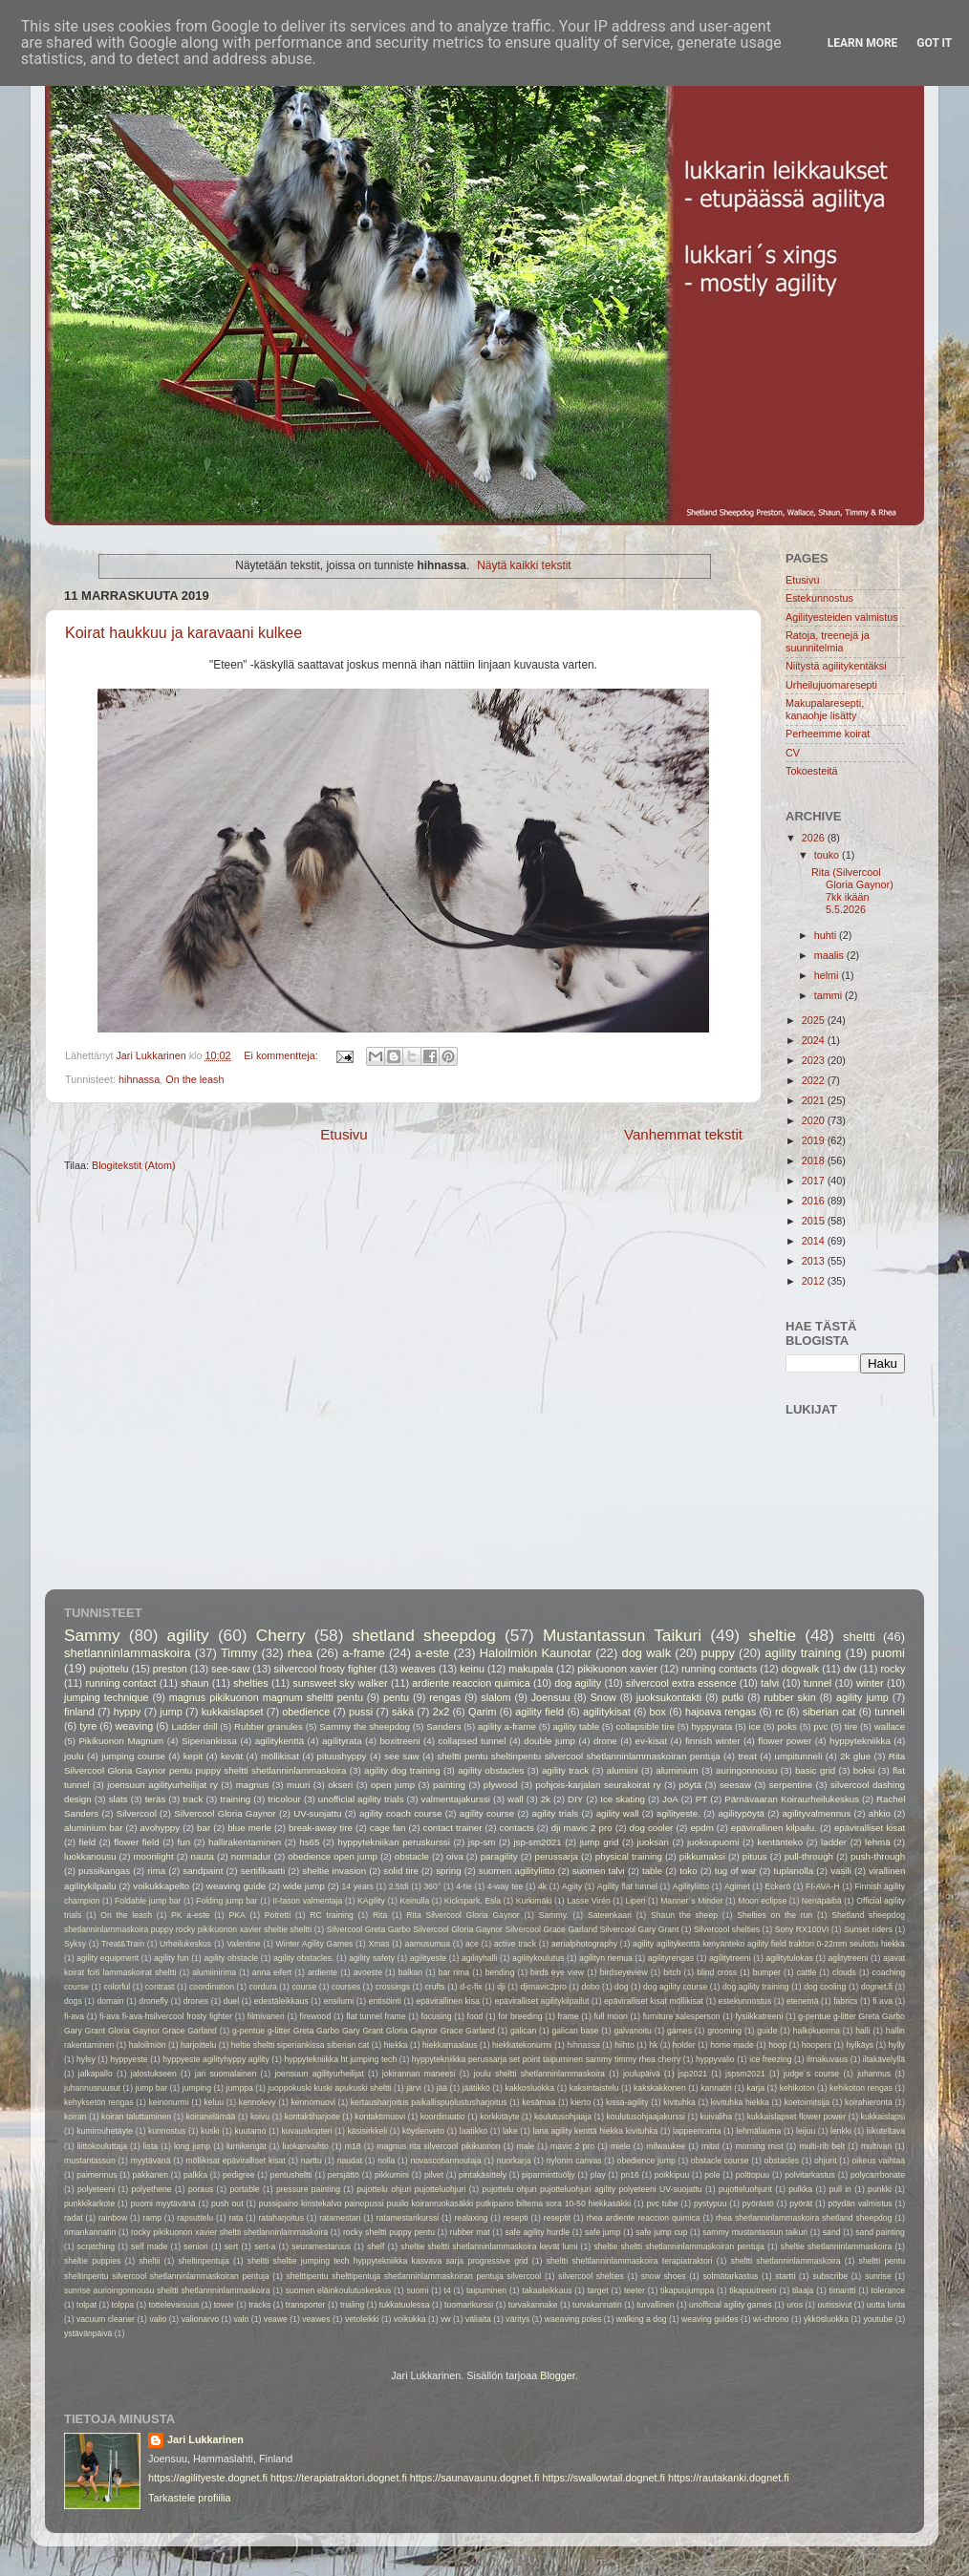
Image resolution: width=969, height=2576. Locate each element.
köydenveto (423, 2131)
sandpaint (203, 1870)
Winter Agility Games (315, 1943)
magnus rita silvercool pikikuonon (438, 2146)
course (303, 1986)
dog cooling (825, 1986)
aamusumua (427, 1943)
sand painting (880, 2232)
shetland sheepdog (424, 1635)
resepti (516, 2218)
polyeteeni (96, 2189)
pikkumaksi (702, 1856)
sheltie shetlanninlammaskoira (836, 2246)
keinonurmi (168, 2102)
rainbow (112, 2218)
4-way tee (505, 1886)
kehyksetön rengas (99, 2102)
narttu (311, 2160)
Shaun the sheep (684, 1915)
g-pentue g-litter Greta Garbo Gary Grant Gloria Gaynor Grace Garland (363, 2030)
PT (701, 1799)
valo (241, 2319)
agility (188, 1635)
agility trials (555, 1813)
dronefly (153, 2001)
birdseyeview (624, 1972)
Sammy (92, 1635)
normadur (251, 1856)
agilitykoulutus (538, 1958)
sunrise (878, 2276)
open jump (393, 1784)
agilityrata (342, 1740)
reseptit (557, 2218)
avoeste (368, 1972)
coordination (211, 1986)
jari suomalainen (226, 2073)
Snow (603, 1697)
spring (448, 1870)
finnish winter (713, 1740)
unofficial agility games (730, 2305)
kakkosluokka (529, 2088)
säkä (403, 1711)
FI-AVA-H (823, 1886)
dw (849, 1668)
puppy (718, 1653)
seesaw (735, 1784)
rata (235, 2218)
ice (755, 1726)
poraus (200, 2189)
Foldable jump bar (148, 1900)
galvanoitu (633, 2030)
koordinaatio (442, 2116)
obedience (306, 1711)
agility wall (617, 1813)
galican (523, 2030)
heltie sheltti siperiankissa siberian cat (300, 2045)
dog (621, 1986)
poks (787, 1726)
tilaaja (803, 2290)
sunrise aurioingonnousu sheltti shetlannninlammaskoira (166, 2290)
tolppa (123, 2305)
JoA (670, 1799)
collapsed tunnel (472, 1740)
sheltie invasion (334, 1870)
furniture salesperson (682, 2016)
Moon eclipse (762, 1900)
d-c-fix (471, 1986)
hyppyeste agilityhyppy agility (215, 2059)
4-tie (464, 1886)
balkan (410, 1972)
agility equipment (107, 1958)
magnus (252, 1784)
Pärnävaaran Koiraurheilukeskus (791, 1799)
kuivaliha (716, 2116)
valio (157, 2319)
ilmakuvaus (827, 2059)
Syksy (75, 1943)
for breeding (520, 2016)
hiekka (396, 2045)
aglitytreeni (849, 1958)
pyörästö (758, 2203)
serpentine (790, 1784)
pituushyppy (342, 1756)
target (598, 2290)
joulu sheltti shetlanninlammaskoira (538, 2073)
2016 (815, 1200)
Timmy (239, 1653)
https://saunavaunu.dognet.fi (475, 2477)
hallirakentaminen (244, 1842)
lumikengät (246, 2146)
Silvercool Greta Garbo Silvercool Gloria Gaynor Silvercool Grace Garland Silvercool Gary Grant (503, 1929)
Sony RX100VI (802, 1929)
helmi (828, 975)
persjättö (343, 2175)
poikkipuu (672, 2175)
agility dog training (402, 1770)
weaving (135, 1726)
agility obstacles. (303, 1958)
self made (149, 2246)
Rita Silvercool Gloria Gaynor (462, 1915)
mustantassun (90, 2160)
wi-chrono (770, 2319)
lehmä (877, 1842)
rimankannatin (90, 2232)
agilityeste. (678, 1813)
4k (542, 1886)
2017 (815, 1180)
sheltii (149, 2261)
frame (568, 2016)
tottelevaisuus (174, 2305)
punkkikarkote (89, 2203)
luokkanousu (90, 1856)
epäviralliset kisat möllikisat (653, 2001)
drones (195, 2001)
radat (73, 2218)
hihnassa (139, 1079)
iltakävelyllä (884, 2059)
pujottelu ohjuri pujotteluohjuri (410, 2189)
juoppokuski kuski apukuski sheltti (329, 2088)
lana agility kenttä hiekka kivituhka (595, 2131)
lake (510, 2131)
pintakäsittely (482, 2175)
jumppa (239, 2088)
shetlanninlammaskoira (127, 1653)
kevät (232, 1756)
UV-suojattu (317, 1813)
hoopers (816, 2045)
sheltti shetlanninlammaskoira (786, 2261)
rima (156, 1870)
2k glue (855, 1756)
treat (747, 1756)
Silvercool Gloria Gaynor (224, 1813)
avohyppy (160, 1827)
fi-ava (74, 2016)
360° (432, 1886)
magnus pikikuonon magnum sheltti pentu (266, 1697)
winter (870, 1683)
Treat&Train (122, 1943)
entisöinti (385, 2001)
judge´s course (811, 2073)
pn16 (630, 2175)
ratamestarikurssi (408, 2218)
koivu (259, 2116)
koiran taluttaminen (136, 2116)
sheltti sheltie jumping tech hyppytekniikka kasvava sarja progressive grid (388, 2261)
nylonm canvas (574, 2160)
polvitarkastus (810, 2175)
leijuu (805, 2131)
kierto (581, 2102)
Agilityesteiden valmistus (842, 617)
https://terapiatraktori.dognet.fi (338, 2477)
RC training (332, 1915)
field (87, 1842)
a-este (432, 1653)
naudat (349, 2160)
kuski (210, 2131)
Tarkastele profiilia (189, 2497)
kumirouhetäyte (104, 2131)
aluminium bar (93, 1827)
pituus (755, 1856)
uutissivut (834, 2305)
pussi (361, 1711)
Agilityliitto (691, 1886)
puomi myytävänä (163, 2203)
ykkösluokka (826, 2319)
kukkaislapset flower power (796, 2116)
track (193, 1799)
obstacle (412, 1856)
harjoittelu (198, 2045)
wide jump (304, 1886)
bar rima (454, 1972)
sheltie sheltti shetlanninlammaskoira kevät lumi (488, 2246)
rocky (893, 1668)
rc (779, 1711)
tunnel (817, 1683)
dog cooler (652, 1827)
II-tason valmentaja (307, 1900)
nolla (386, 2160)
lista (150, 2146)
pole (712, 2175)
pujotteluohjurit (745, 2189)
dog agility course (675, 1986)
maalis (830, 955)
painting (449, 1784)
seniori (195, 2246)
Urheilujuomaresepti (831, 685)
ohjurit (825, 2160)
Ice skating (622, 1799)
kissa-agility (627, 2102)
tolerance (888, 2290)
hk (653, 2045)
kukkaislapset (233, 1711)
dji (501, 1986)
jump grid (599, 1842)
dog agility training (755, 1986)
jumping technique (106, 1697)
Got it (934, 43)
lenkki (840, 2131)
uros (794, 2305)
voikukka (410, 2319)
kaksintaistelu (594, 2088)
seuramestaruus (321, 2246)
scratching (96, 2246)
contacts (517, 1827)
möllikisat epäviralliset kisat (235, 2160)
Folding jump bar (227, 1900)
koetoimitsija (807, 2102)
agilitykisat (607, 1711)
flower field (136, 1842)
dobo (590, 1986)
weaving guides (710, 2319)
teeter (634, 2290)
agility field (539, 1711)
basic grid (815, 1770)
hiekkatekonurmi (522, 2045)
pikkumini (392, 2175)
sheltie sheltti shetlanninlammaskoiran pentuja (678, 2246)
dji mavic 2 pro (582, 1827)
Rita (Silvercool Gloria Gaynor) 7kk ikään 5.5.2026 (852, 890)
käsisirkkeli (367, 2131)
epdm (701, 1827)
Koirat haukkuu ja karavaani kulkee (183, 633)
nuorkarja (514, 2160)
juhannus (874, 2073)
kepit (193, 1756)
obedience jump (646, 2160)
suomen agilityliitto (517, 1870)
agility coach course (400, 1813)
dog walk (646, 1653)
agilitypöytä (741, 1813)
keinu (472, 1668)
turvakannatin (597, 2305)
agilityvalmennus (816, 1813)
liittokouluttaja (102, 2146)
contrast (160, 1986)
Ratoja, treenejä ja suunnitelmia (828, 641)
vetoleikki (361, 2319)
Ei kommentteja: (282, 1055)
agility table (575, 1726)
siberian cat (829, 1711)
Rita (380, 1915)
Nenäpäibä (822, 1900)
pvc (820, 1726)
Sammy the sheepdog (364, 1726)
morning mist (759, 2146)
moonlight (154, 1856)
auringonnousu (746, 1770)
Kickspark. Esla (472, 1900)
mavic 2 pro (572, 2146)
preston (170, 1668)
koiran (75, 2116)
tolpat (86, 2305)
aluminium (677, 1770)
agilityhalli (479, 1958)
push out (227, 2203)
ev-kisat (651, 1740)
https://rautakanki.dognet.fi (728, 2477)
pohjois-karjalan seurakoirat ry (597, 1784)
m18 (353, 2146)
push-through (878, 1856)
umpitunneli (799, 1756)
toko (688, 1870)
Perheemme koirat (828, 733)
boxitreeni (399, 1740)
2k (545, 1799)
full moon (610, 2016)
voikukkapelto (161, 1886)
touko (828, 855)
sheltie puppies (92, 2261)
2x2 (441, 1711)
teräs (155, 1799)
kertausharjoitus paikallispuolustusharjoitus (429, 2102)
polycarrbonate (878, 2175)
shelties (251, 1683)
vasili (840, 1870)
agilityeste (428, 1958)
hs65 (309, 1842)
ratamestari (339, 2218)
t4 (447, 2290)
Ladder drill (194, 1726)
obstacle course (720, 2160)
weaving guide (236, 1886)
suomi (417, 2290)
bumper (767, 1972)
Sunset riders (868, 1929)
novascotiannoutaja (445, 2160)
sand (832, 2232)
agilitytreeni (730, 1958)
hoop (777, 2045)
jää (442, 2088)
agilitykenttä (279, 1740)
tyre (88, 1726)
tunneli (889, 1711)
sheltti (859, 1636)
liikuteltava (886, 2131)
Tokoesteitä (812, 771)
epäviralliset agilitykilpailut (542, 2001)
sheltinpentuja (204, 2261)
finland (79, 1711)
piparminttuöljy (548, 2175)
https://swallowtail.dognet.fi (603, 2477)
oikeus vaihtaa (878, 2160)
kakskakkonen (660, 2088)
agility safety (372, 1958)
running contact (120, 1683)
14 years (358, 1886)
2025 (815, 1020)
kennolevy (257, 2102)
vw (446, 2319)
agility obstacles (491, 1770)
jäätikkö (476, 2088)
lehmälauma (758, 2131)
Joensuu (551, 1697)
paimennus (96, 2175)
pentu (396, 1697)
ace (472, 1943)
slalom (495, 1697)
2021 (815, 1100)
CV (793, 752)
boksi (864, 1770)
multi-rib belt (822, 2146)
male (525, 2146)
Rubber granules (268, 1726)
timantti (842, 2290)
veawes (316, 2319)
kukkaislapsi (883, 2116)
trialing (352, 2305)
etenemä (802, 2001)
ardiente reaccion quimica (470, 1683)
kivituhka (679, 2102)
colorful (116, 1986)
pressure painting (308, 2189)
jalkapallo (95, 2073)
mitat (710, 2146)
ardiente (322, 1972)
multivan (876, 2146)
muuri (298, 1784)
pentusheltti (291, 2175)
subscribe (830, 2276)
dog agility (577, 1683)
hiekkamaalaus (450, 2045)
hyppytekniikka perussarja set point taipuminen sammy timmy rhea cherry (546, 2059)
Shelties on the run (774, 1915)
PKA (236, 1915)
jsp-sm (482, 1842)
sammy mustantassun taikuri (755, 2232)
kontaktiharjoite (312, 2116)
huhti (826, 935)
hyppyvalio (715, 2059)
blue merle (249, 1827)
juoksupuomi (713, 1842)
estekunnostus (745, 2001)
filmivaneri (266, 2016)
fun (184, 1842)
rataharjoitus (280, 2218)
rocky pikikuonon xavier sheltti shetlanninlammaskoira (229, 2232)
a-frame (363, 1653)
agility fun (171, 1958)
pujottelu (109, 1668)
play (598, 2175)
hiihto (624, 2045)
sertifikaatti (263, 1870)
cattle (807, 1972)
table (652, 1870)
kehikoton (797, 2088)
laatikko (473, 2131)
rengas (445, 1697)
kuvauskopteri (306, 2131)
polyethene (151, 2189)
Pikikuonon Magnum (120, 1740)
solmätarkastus (730, 2276)
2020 (815, 1120)
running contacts (719, 1668)
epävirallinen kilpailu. (774, 1827)
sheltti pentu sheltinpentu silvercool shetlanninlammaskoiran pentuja (578, 1756)
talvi (770, 1683)
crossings (393, 1986)
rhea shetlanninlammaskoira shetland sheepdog (804, 2218)
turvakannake (533, 2305)
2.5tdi (399, 1886)
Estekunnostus (819, 598)
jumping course (133, 1756)
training (235, 1799)
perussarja (556, 1856)
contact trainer (453, 1827)
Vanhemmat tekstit (683, 1134)
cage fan (388, 1827)
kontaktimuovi (380, 2116)
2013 (815, 1261)
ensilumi (338, 2001)
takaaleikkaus (546, 2290)
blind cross (717, 1972)
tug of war (736, 1870)
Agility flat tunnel (627, 1886)
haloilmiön (147, 2045)
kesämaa (538, 2102)
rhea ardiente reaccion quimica (643, 2218)
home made (732, 2045)
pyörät (800, 2203)
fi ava (882, 2001)
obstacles (781, 2160)
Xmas (378, 1943)
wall (515, 1799)
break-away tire (321, 1827)
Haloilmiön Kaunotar (536, 1653)
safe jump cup (661, 2232)
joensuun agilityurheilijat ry (162, 1784)
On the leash (194, 1079)
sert (231, 2246)
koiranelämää (211, 2116)
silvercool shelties (591, 2276)
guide (767, 2030)
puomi (888, 1653)
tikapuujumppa (687, 2290)
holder (684, 2045)
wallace (889, 1726)
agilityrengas (671, 1958)
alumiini (622, 1770)
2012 (815, 1281)
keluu (214, 2102)
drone (605, 1740)
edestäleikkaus (281, 2001)
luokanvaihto (305, 2146)
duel (231, 2001)
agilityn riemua (606, 1958)
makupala (530, 1668)
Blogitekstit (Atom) (134, 1165)
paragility (499, 1856)
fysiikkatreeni (759, 2016)
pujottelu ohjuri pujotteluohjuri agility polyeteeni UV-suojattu (592, 2189)
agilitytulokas (788, 1958)
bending (500, 1972)
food (475, 2016)
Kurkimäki (534, 1900)
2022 (815, 1080)
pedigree (239, 2175)
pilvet (433, 2175)
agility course (487, 1813)
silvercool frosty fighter (325, 1668)
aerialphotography (584, 1943)
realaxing (470, 2218)
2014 (815, 1240)
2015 (815, 1220)
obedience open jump (332, 1856)
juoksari (652, 1842)
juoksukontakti (668, 1697)
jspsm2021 (745, 2073)
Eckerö (778, 1886)
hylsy (86, 2059)
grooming (724, 2030)
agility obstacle (231, 1958)
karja (755, 2088)
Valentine (243, 1943)
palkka (195, 2175)
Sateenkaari (610, 1915)
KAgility (371, 1900)
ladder (834, 1842)
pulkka (800, 2189)
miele (621, 2146)
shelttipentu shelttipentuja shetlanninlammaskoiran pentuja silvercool (414, 2276)
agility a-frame (507, 1726)
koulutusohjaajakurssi (646, 2116)
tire (851, 1726)
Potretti (278, 1915)
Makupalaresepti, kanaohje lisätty (825, 709)
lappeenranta (697, 2131)
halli (862, 2030)
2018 (815, 1160)
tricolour (284, 1799)
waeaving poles (573, 2319)
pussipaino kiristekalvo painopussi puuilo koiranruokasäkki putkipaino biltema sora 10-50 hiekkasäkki (445, 2203)
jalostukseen (154, 2073)
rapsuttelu (195, 2218)
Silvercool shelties (727, 1929)
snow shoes (663, 2276)
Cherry (281, 1635)
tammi (829, 995)
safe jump (603, 2232)
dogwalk (801, 1668)
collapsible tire (645, 1726)
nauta (202, 1856)
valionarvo (200, 2319)
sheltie (772, 1635)
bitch (671, 1972)
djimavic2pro (543, 1986)
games (679, 2030)
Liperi (635, 1900)
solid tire (401, 1870)
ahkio (880, 1813)
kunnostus (166, 2131)
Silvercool (137, 1813)
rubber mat (470, 2232)
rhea (300, 1653)
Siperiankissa (209, 1740)
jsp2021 (692, 2073)
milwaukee (665, 2146)
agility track (565, 1770)
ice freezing (770, 2059)
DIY (575, 1799)
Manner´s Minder (691, 1900)
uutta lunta (886, 2305)
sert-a (264, 2246)
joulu (74, 1756)
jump (171, 1711)
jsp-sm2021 (537, 1842)
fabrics (845, 2001)
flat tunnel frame (375, 2016)
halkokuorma (816, 2030)
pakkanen (150, 2175)
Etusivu (344, 1134)
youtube (878, 2319)
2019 (815, 1140)
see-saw (230, 1668)
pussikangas (104, 1870)
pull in (840, 2189)
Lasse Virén (589, 1900)
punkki (880, 2189)
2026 (815, 837)
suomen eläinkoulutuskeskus (339, 2290)
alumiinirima (214, 1972)
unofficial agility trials (361, 1799)
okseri (340, 1784)
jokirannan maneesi (419, 2073)
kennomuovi (313, 2102)
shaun (194, 1683)
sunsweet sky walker (339, 1683)
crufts (435, 1986)
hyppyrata (711, 1726)
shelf (375, 2246)
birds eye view (557, 1972)
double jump (549, 1740)
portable (245, 2189)
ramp (152, 2218)
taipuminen (486, 2290)
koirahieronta (869, 2102)
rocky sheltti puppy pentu (389, 2232)
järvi (413, 2088)
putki (732, 1697)
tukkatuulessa (404, 2305)
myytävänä (151, 2160)
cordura (263, 1986)
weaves (418, 1668)
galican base (574, 2030)
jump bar (152, 2088)
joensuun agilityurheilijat (318, 2073)
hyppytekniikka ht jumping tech (340, 2059)
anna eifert (271, 1972)
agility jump (862, 1697)
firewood (316, 2016)
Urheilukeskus (185, 1943)
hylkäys (859, 2045)
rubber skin (789, 1697)
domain (110, 2001)
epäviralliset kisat (869, 1827)
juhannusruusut (92, 2088)
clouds (844, 1972)
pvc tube (662, 2203)
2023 (815, 1060)
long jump (192, 2146)
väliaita (478, 2319)
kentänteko (781, 1842)
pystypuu (710, 2203)
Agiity (572, 1886)
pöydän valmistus (861, 2203)
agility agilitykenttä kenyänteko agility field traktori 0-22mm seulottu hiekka (769, 1943)
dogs (73, 2001)
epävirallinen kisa (448, 2001)
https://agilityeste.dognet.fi (208, 2477)
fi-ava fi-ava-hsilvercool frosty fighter (165, 2016)
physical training (628, 1856)
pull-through (809, 1856)
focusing (435, 2016)
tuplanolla (793, 1870)
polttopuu (753, 2175)
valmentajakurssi (455, 1799)
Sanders (443, 1726)
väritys (517, 2319)
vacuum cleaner (105, 2319)
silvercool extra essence (681, 1683)
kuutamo (251, 2131)
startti (785, 2276)
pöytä (689, 1784)
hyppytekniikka (860, 1740)
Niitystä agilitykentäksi (836, 665)
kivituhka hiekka (740, 2102)
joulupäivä (641, 2073)
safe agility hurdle (538, 2232)
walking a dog (641, 2319)
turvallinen (655, 2305)
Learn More (863, 43)
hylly (897, 2045)
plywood (501, 1784)
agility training (802, 1653)
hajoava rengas (720, 1711)
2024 (815, 1040)
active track (515, 1943)
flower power (784, 1740)
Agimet (737, 1886)
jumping (197, 2088)
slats (118, 1799)
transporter (306, 2305)
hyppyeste (128, 2059)
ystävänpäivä (88, 2333)
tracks (259, 2305)
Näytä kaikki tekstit (524, 565)
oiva (454, 1856)
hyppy (127, 1711)
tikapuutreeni (752, 2290)
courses (346, 1986)
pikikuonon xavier (617, 1668)
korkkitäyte (499, 2116)
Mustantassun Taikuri (622, 1635)
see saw (401, 1756)
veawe (276, 2319)
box (658, 1711)
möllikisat (280, 1756)
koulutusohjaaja (563, 2116)
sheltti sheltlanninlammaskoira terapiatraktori (630, 2261)
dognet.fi (877, 1986)
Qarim (482, 1711)
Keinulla (414, 1900)
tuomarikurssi (468, 2305)
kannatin (716, 2088)
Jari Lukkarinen (205, 2439)
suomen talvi (598, 1870)
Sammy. (554, 1915)
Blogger (557, 2375)
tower (224, 2305)
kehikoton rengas (861, 2088)
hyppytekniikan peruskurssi (393, 1842)
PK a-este (190, 1915)
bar (203, 1827)
